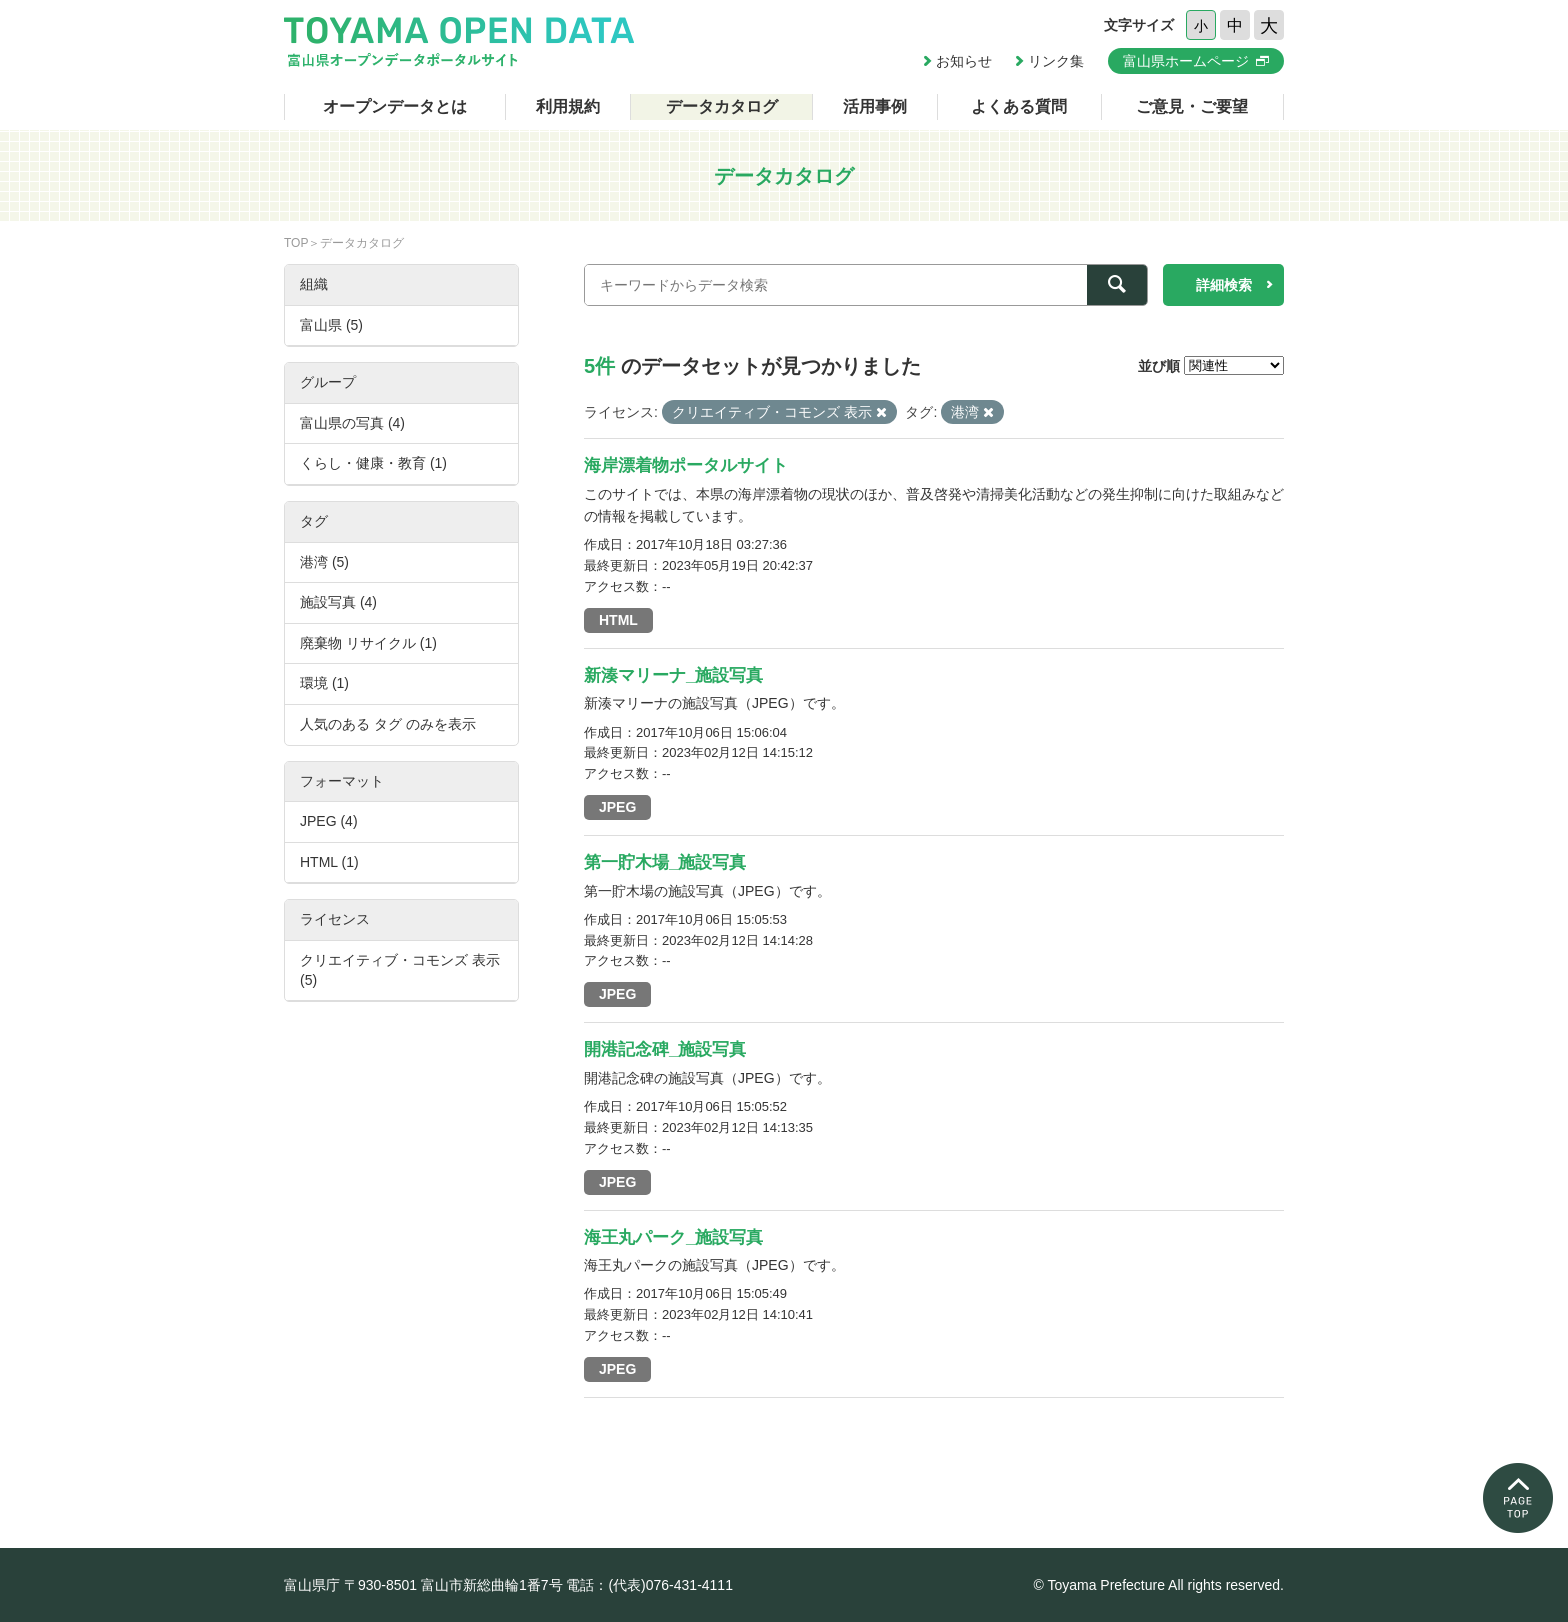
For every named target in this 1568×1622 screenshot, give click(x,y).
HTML (618, 620)
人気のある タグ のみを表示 (388, 724)
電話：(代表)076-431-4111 (649, 1585)
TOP (296, 243)
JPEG (617, 807)
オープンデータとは (395, 106)
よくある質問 (1019, 106)
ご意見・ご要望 (1192, 106)
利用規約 (568, 106)
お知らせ (964, 61)
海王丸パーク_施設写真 (673, 1237)
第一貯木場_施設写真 (665, 862)
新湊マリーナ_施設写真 (673, 675)
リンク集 (1056, 61)
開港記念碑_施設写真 (665, 1049)
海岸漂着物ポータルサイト (686, 465)
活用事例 (875, 106)
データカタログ (722, 106)
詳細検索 (1224, 285)
